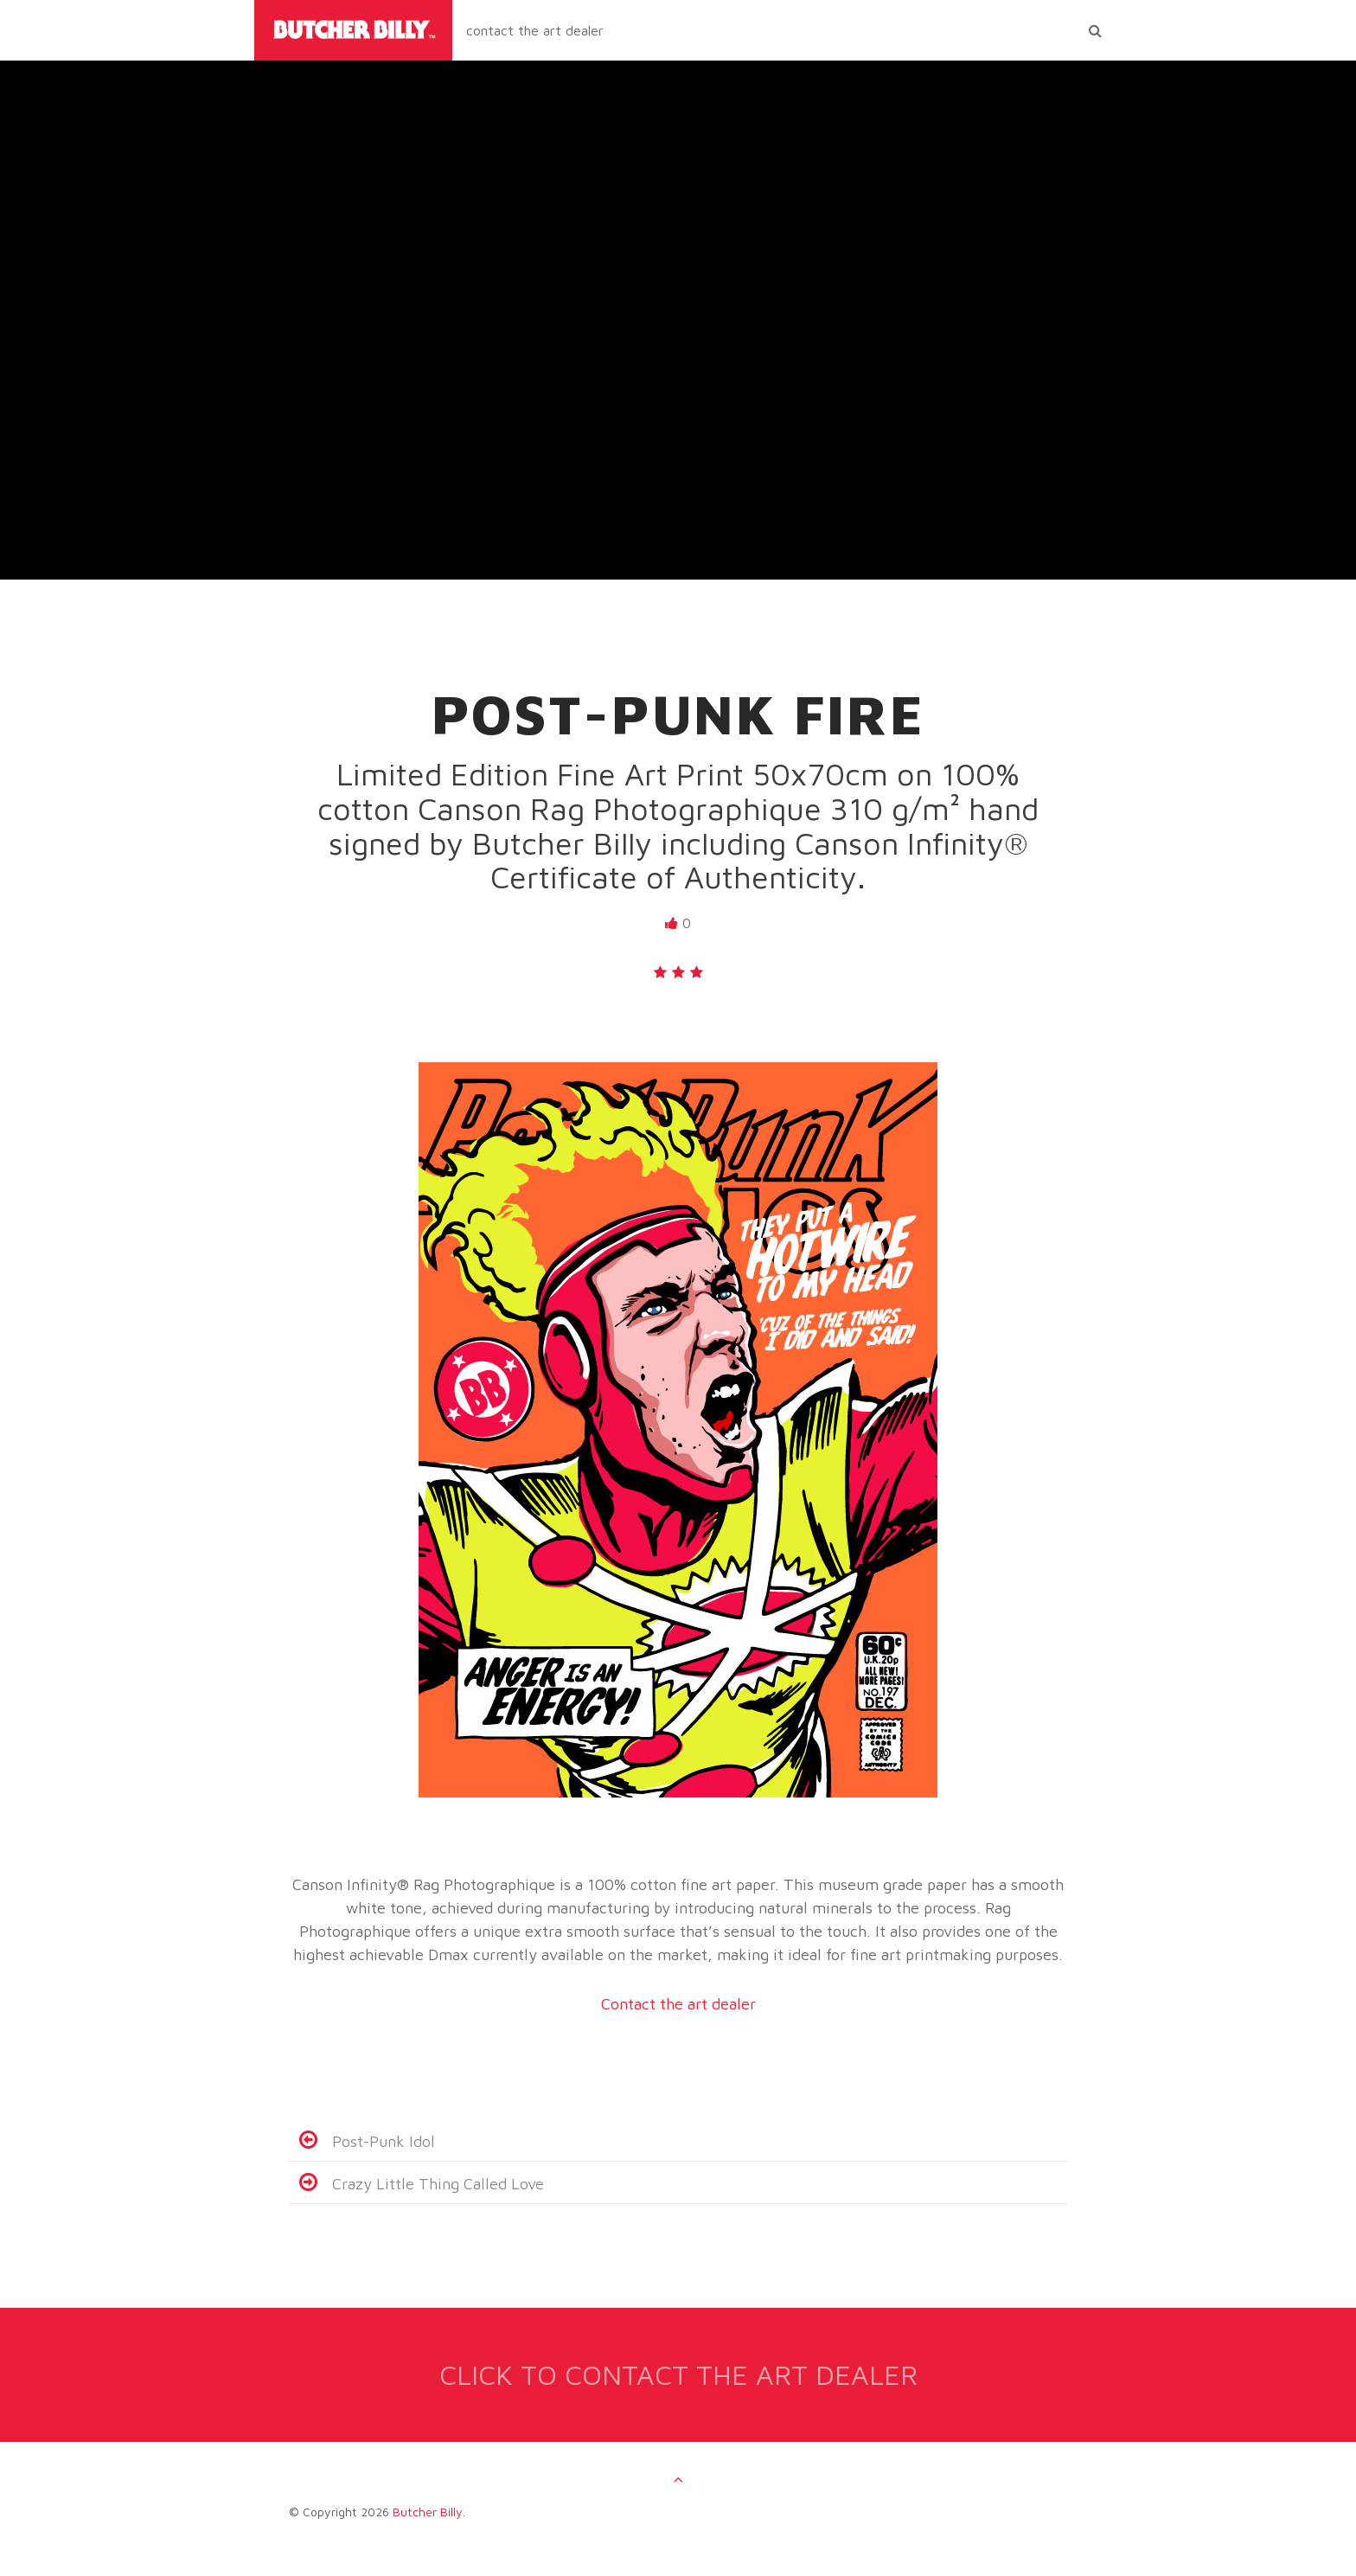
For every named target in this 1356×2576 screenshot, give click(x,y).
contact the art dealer (535, 30)
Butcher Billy (428, 2512)
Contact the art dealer (678, 2004)
